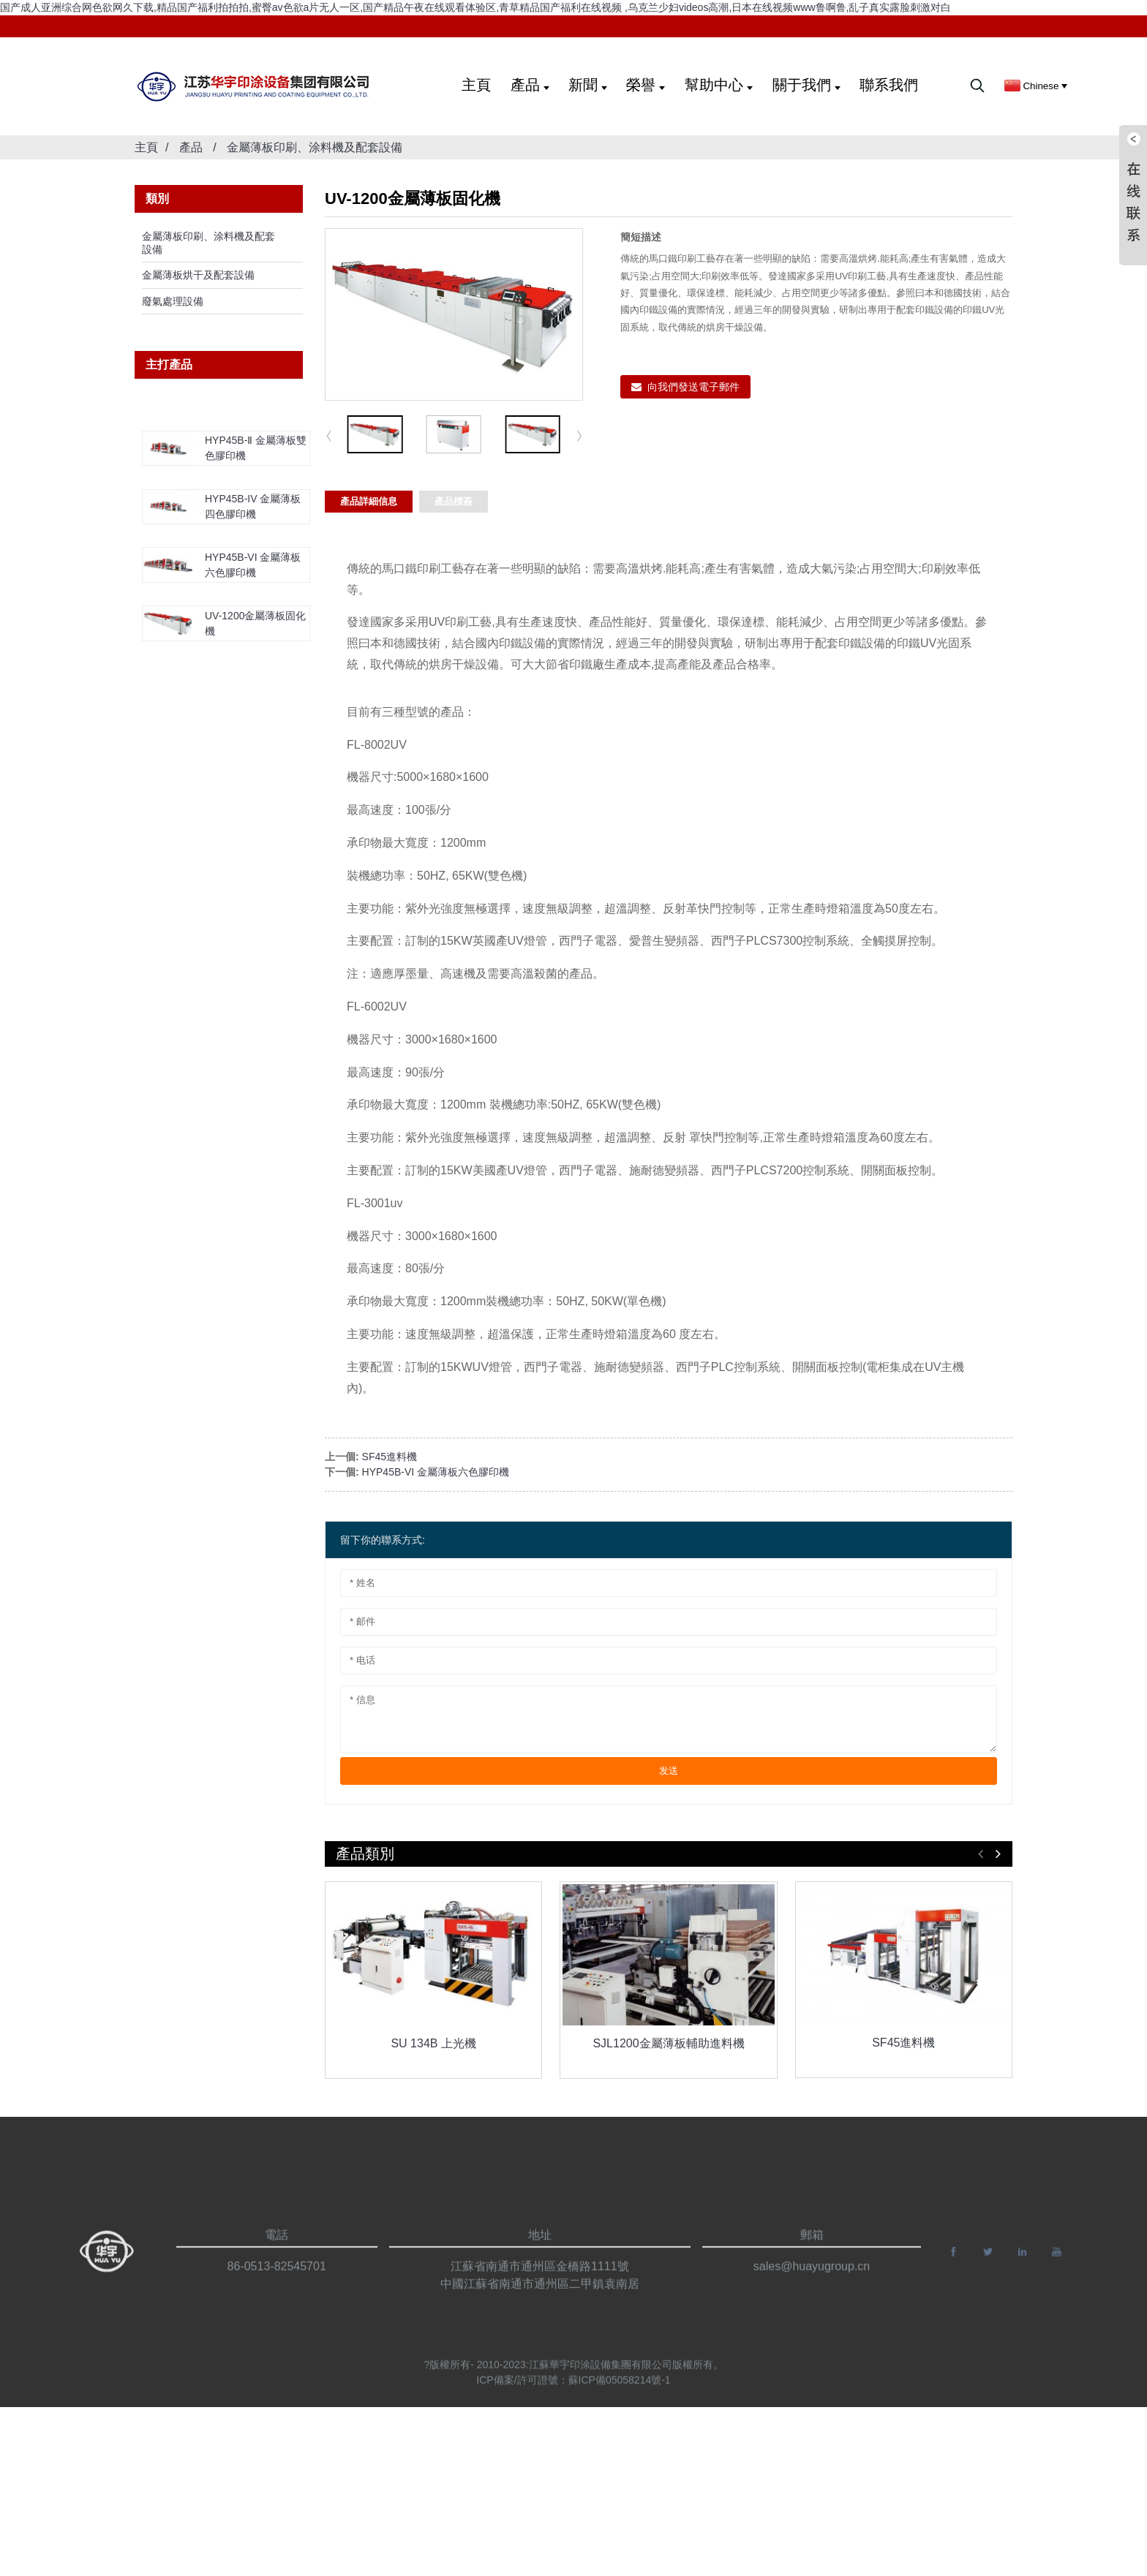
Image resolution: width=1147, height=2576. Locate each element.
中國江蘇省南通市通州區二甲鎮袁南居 (539, 2306)
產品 (530, 85)
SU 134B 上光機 (433, 2043)
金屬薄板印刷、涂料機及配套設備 (314, 147)
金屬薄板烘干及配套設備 (198, 275)
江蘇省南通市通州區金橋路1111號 (540, 2288)
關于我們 (806, 85)
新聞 (587, 85)
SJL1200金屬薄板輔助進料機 (668, 2043)
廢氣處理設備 (172, 301)
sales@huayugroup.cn (811, 2288)
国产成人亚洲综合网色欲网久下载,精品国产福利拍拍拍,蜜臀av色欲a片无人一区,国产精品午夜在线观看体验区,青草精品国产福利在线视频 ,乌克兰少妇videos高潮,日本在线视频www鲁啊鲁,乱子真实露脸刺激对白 (476, 7)
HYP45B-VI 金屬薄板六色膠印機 (435, 1472)
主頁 (476, 85)
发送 (668, 1770)
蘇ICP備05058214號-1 (619, 2388)
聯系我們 (889, 85)
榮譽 (645, 85)
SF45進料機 (389, 1456)
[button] (580, 435)
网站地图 (974, 2550)
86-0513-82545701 (276, 2288)
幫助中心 (719, 85)
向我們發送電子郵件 (693, 387)
